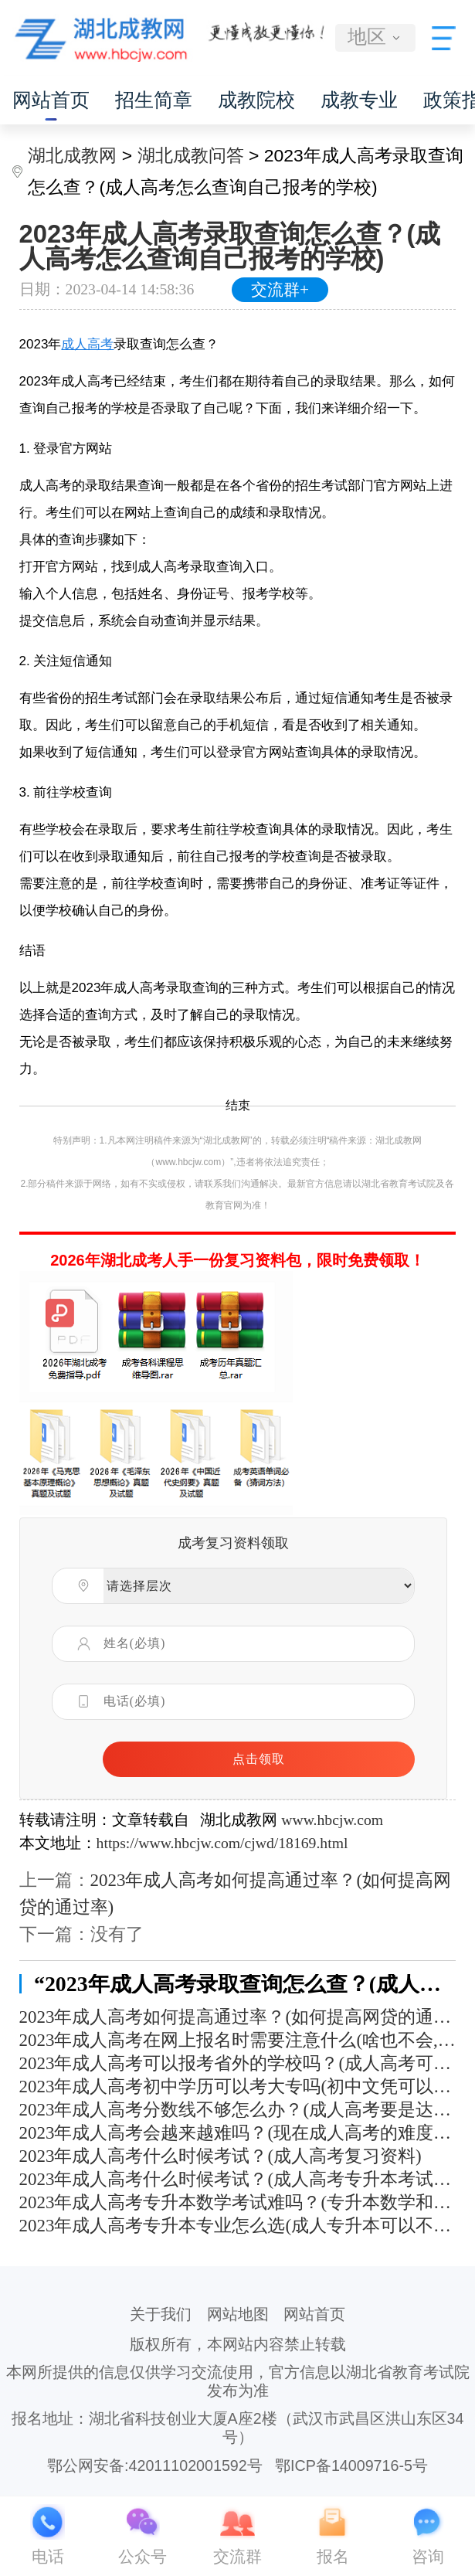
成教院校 (256, 100)
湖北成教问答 (190, 155)
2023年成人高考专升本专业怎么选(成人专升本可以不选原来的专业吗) (237, 2225)
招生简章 (153, 100)
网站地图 (238, 2314)
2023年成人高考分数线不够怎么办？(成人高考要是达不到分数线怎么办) (237, 2109)
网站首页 (51, 100)
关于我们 (161, 2314)
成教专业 (359, 100)
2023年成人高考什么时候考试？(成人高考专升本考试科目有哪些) (237, 2179)
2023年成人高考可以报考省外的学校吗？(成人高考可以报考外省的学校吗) (237, 2063)
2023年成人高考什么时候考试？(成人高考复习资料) (220, 2156)
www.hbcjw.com (332, 1819)
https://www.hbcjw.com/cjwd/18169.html (222, 1842)
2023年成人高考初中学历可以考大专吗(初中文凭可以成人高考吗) (237, 2086)
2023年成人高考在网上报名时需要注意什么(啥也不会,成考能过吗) (237, 2040)
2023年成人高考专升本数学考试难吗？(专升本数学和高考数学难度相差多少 (237, 2202)
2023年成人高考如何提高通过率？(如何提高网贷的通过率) (237, 2017)
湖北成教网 (72, 155)
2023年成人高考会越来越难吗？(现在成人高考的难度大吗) (237, 2133)
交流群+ (280, 289)
